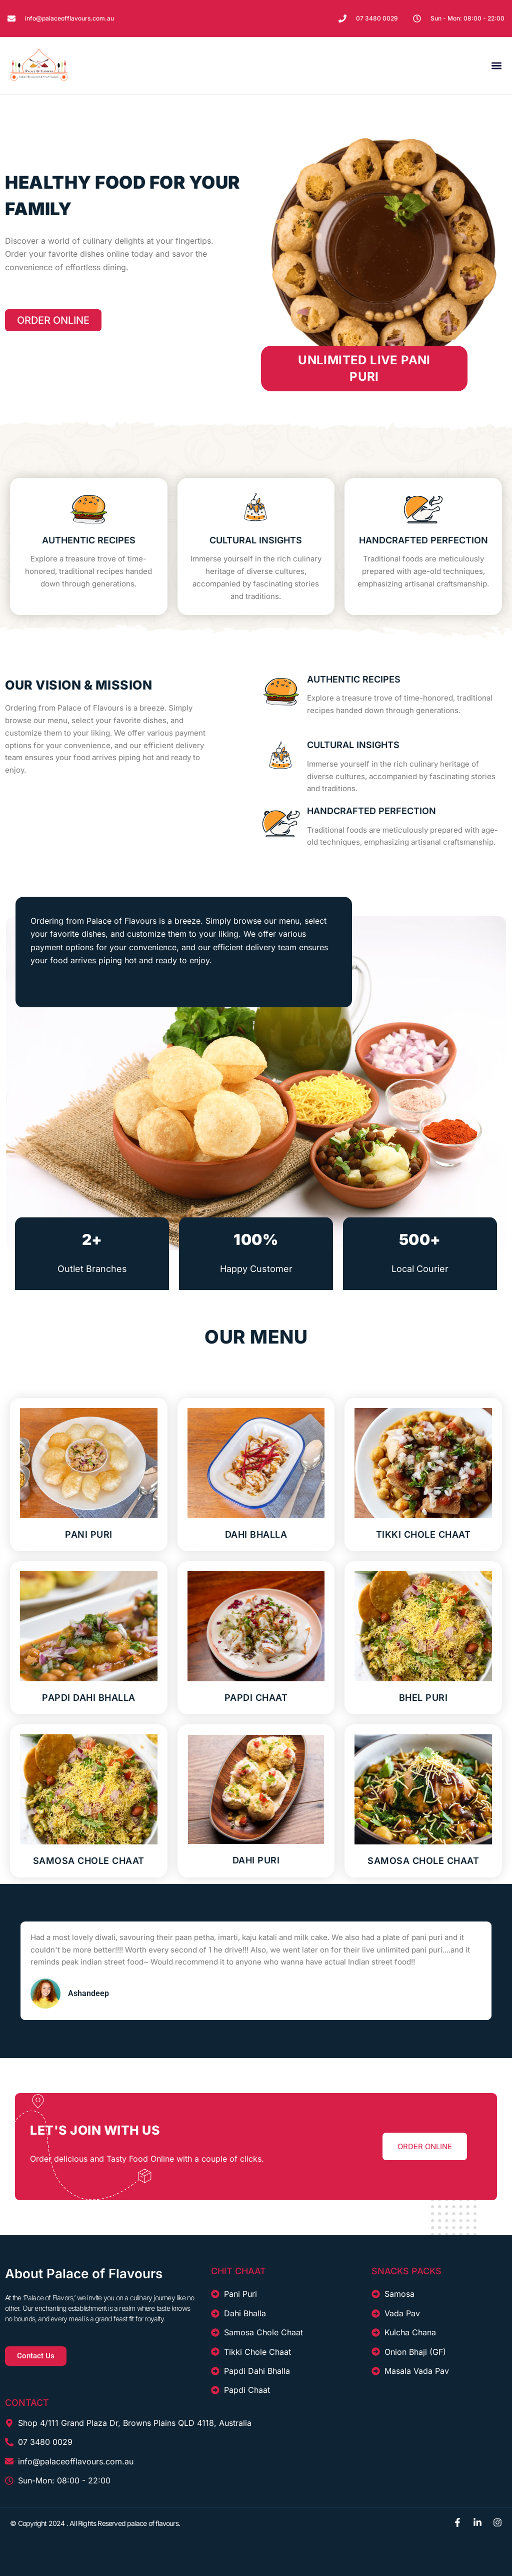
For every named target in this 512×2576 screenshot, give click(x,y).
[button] (496, 65)
